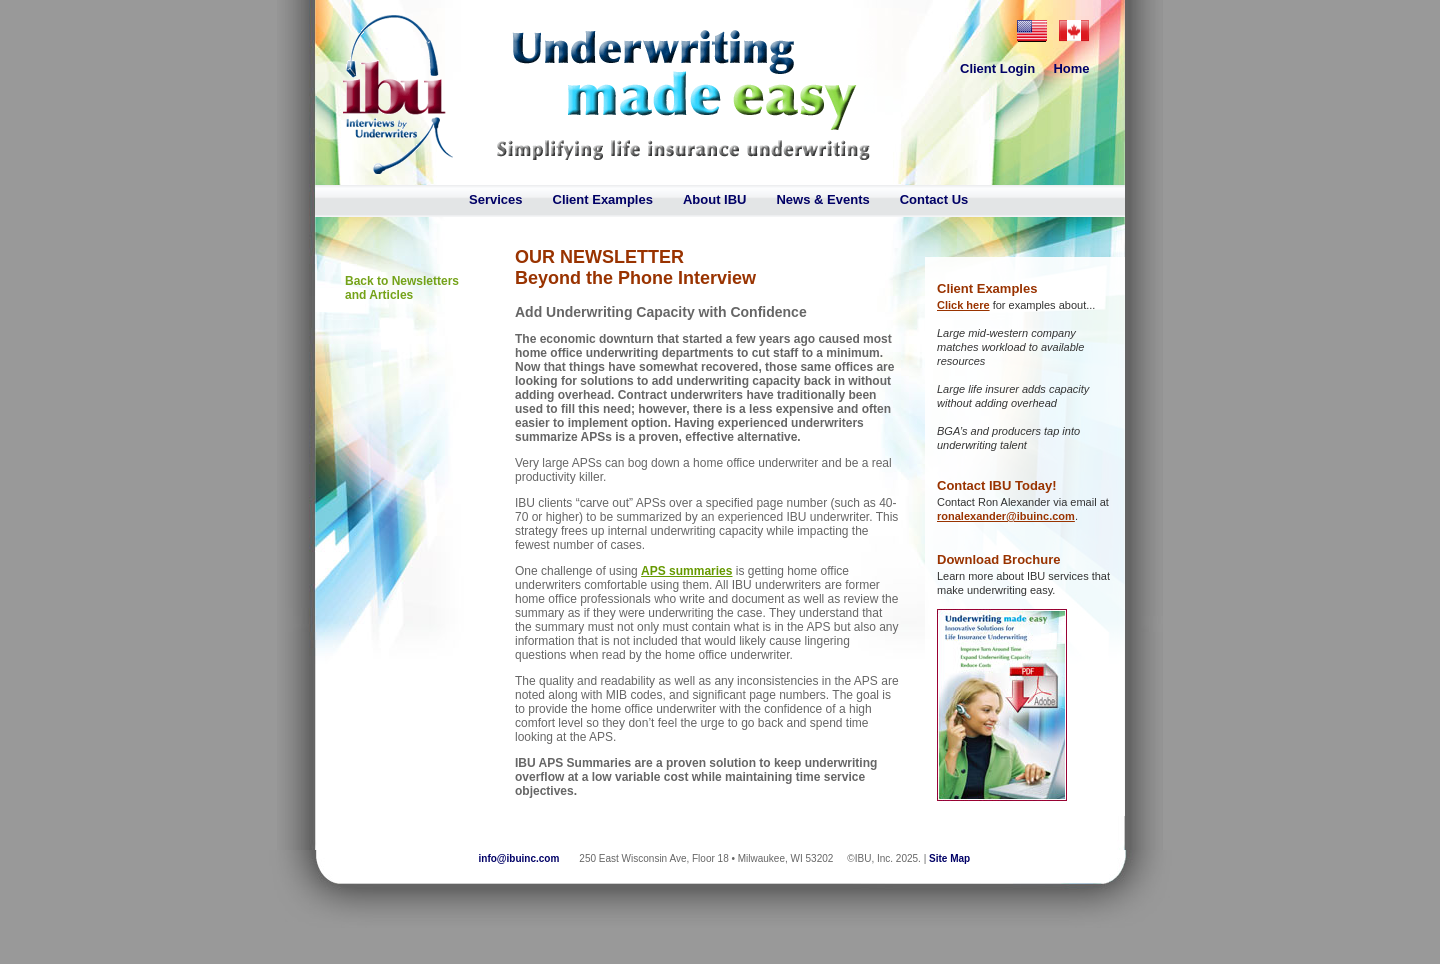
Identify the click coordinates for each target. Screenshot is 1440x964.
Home (1071, 68)
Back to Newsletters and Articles (402, 288)
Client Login (997, 68)
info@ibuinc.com (519, 858)
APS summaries (686, 571)
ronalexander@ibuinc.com (1006, 516)
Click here (963, 305)
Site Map (949, 858)
